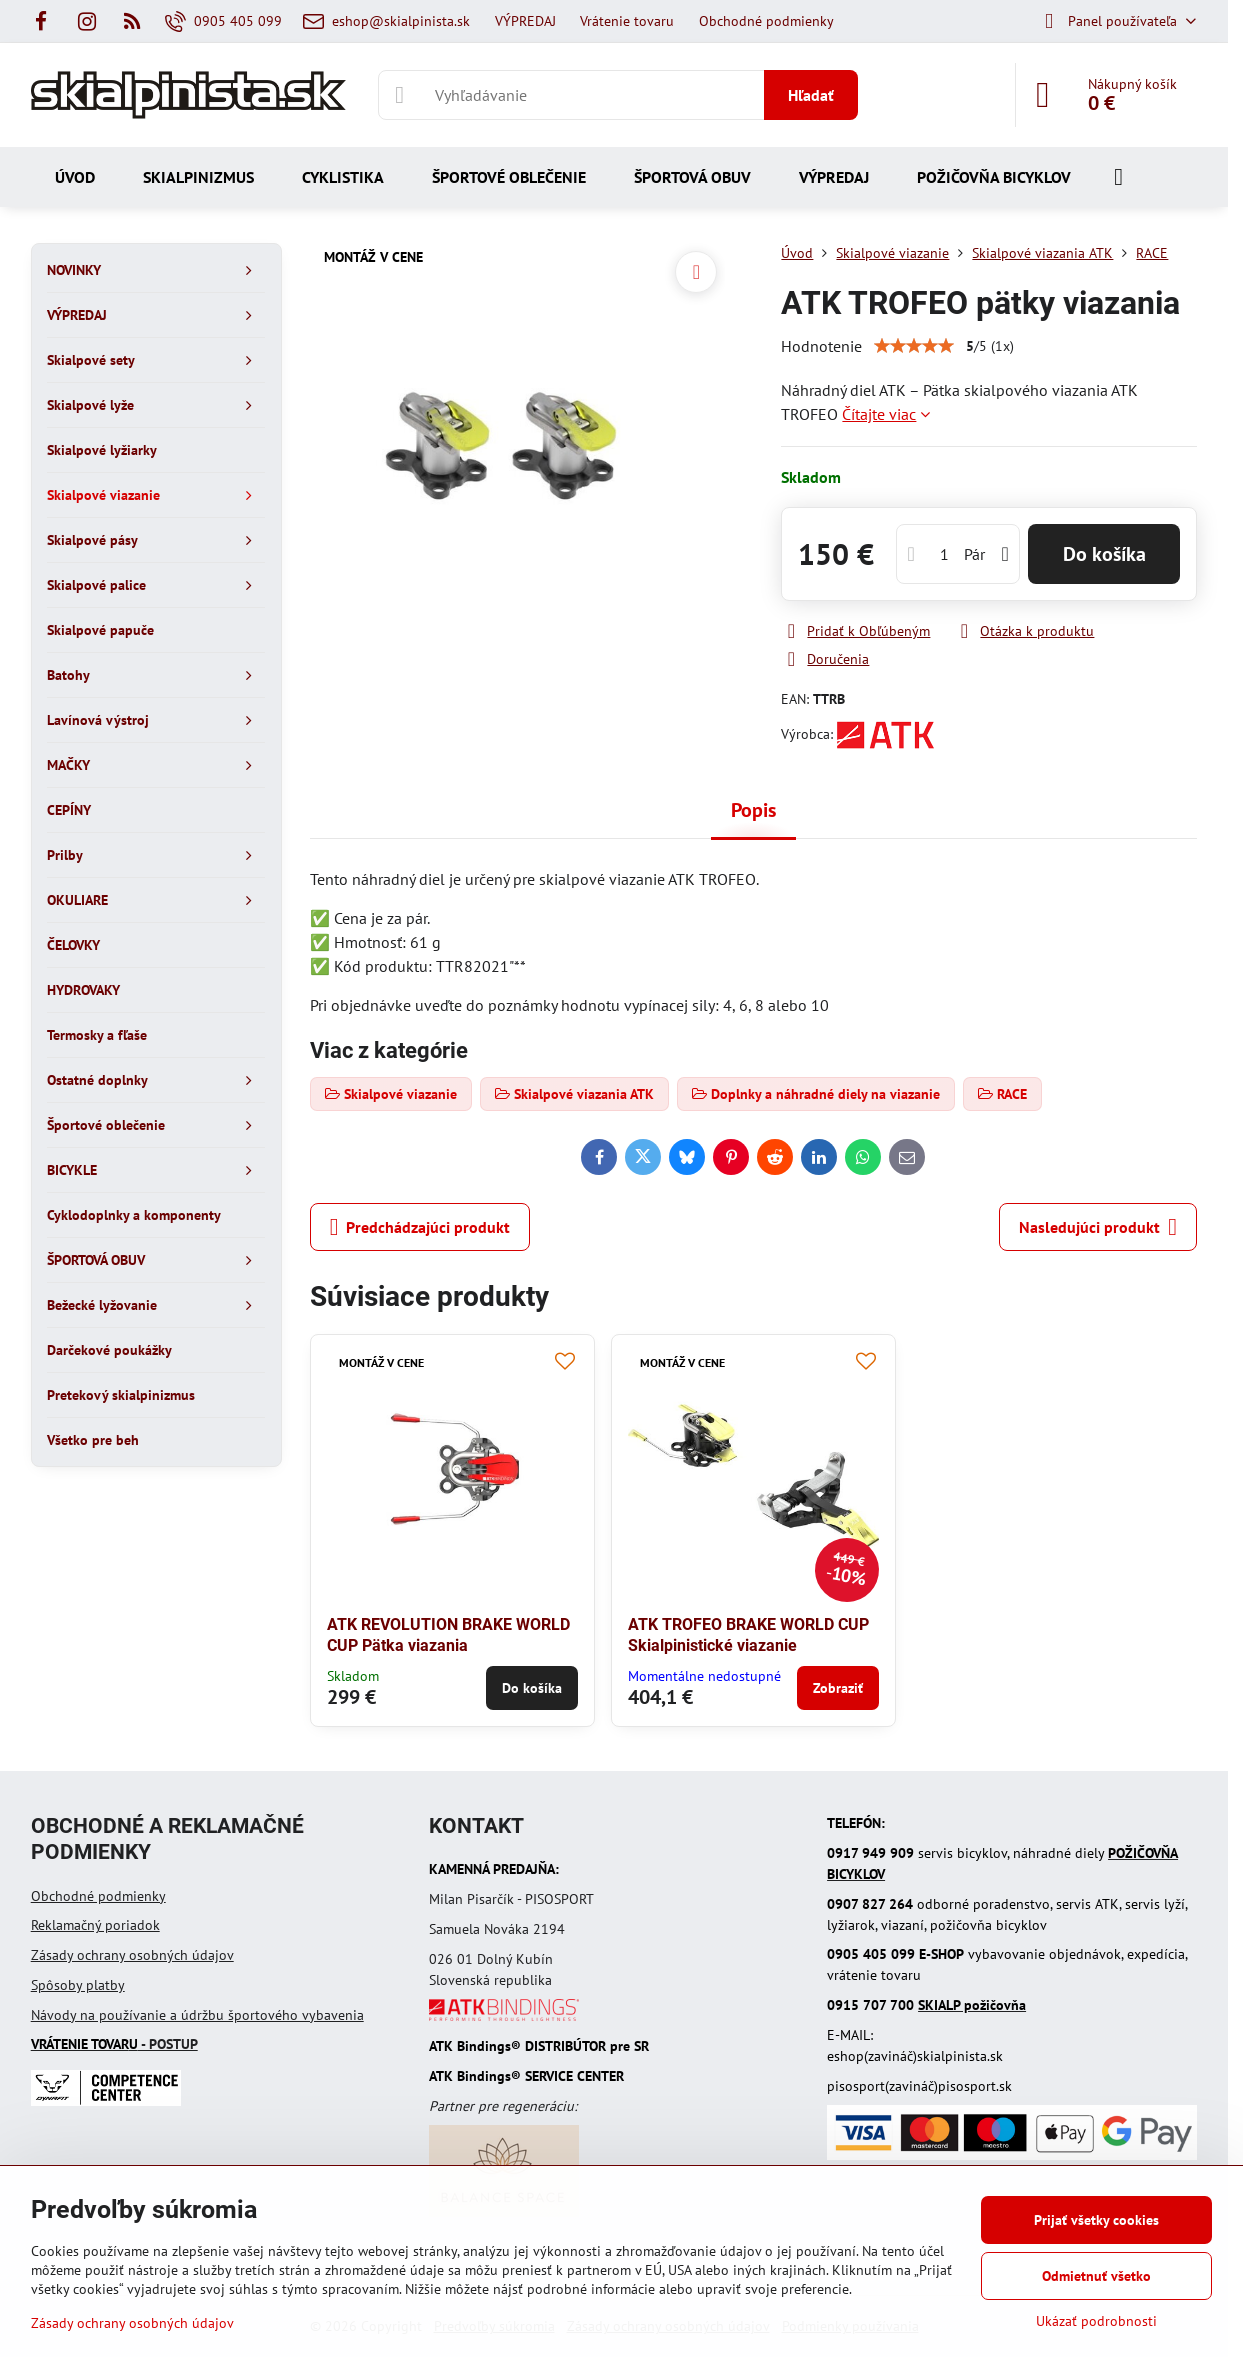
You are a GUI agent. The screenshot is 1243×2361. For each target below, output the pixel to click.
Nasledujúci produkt (1098, 1227)
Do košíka (1104, 554)
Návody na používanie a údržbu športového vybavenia (197, 2015)
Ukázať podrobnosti (1096, 2321)
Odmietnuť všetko (1096, 2276)
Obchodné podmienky (98, 1896)
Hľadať (811, 95)
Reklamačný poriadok (95, 1925)
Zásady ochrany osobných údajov (132, 1955)
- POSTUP (114, 2044)
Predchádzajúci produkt (420, 1227)
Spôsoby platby (78, 1985)
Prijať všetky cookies (1096, 2220)
